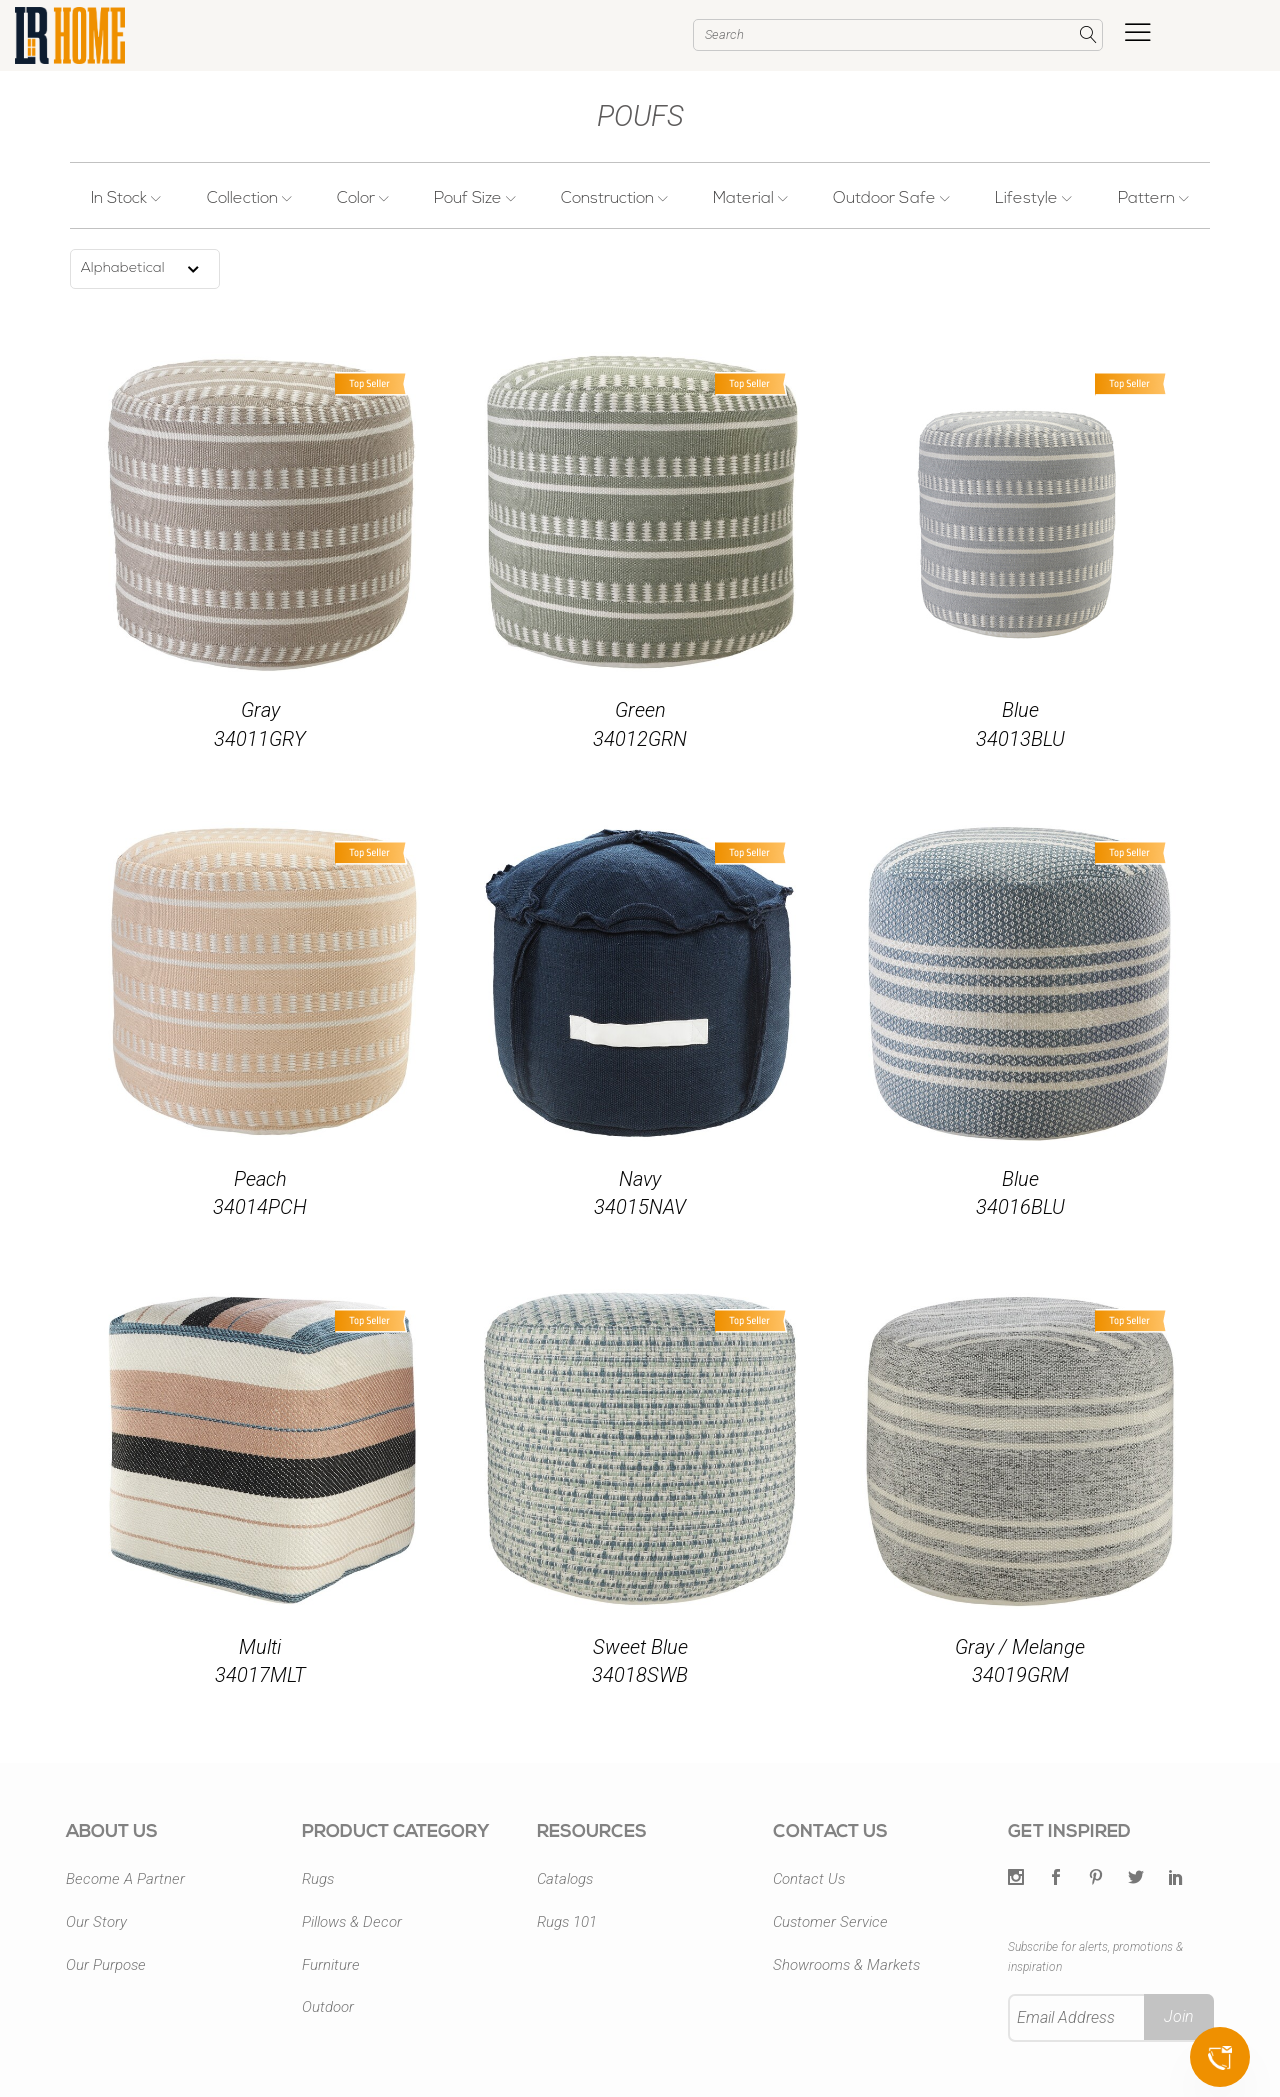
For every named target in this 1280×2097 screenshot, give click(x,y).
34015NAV (640, 1207)
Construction (614, 199)
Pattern (1151, 199)
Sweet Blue (640, 1647)
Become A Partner (125, 1879)
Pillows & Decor (352, 1922)
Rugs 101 (567, 1922)
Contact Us (809, 1879)
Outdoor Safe (890, 199)
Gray (260, 710)
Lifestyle (1032, 199)
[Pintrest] (1096, 1879)
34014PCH (260, 1207)
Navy (640, 1179)
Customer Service (830, 1922)
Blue (1020, 710)
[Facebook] (1056, 1879)
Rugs (318, 1879)
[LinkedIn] (1176, 1879)
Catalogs (565, 1879)
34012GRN (640, 739)
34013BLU (1020, 739)
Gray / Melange (1020, 1647)
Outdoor (328, 2007)
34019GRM (1020, 1675)
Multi (260, 1647)
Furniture (331, 1965)
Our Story (96, 1922)
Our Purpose (106, 1965)
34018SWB (640, 1675)
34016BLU (1020, 1207)
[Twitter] (1016, 1879)
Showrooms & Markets (846, 1965)
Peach (260, 1179)
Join (1179, 2016)
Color (364, 199)
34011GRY (260, 739)
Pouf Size (475, 199)
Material (750, 199)
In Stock (128, 199)
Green (640, 710)
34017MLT (260, 1675)
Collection (250, 199)
